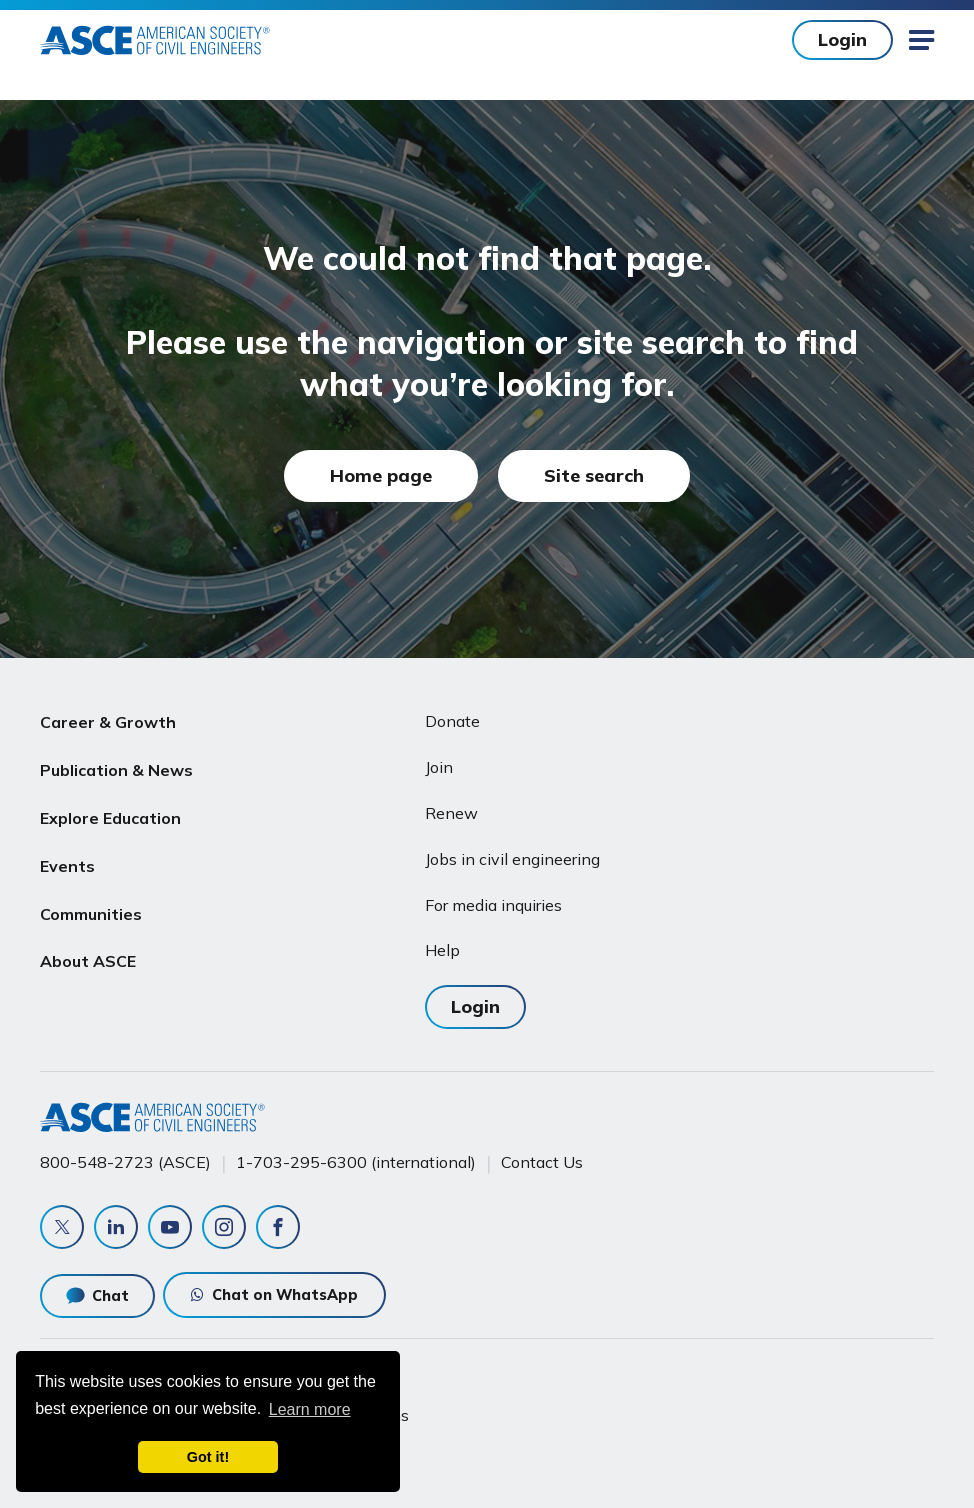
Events (67, 866)
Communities (91, 914)
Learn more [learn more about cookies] (310, 1409)
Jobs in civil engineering (512, 859)
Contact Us (542, 1162)
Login (842, 39)
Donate (452, 721)
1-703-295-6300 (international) (356, 1162)
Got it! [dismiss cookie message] (208, 1457)
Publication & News (116, 770)
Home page (381, 475)
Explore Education (110, 818)
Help (442, 950)
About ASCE (88, 961)
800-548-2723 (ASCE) (125, 1162)
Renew (451, 813)
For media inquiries (493, 905)
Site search (594, 475)
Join (439, 767)
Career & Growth (108, 722)
